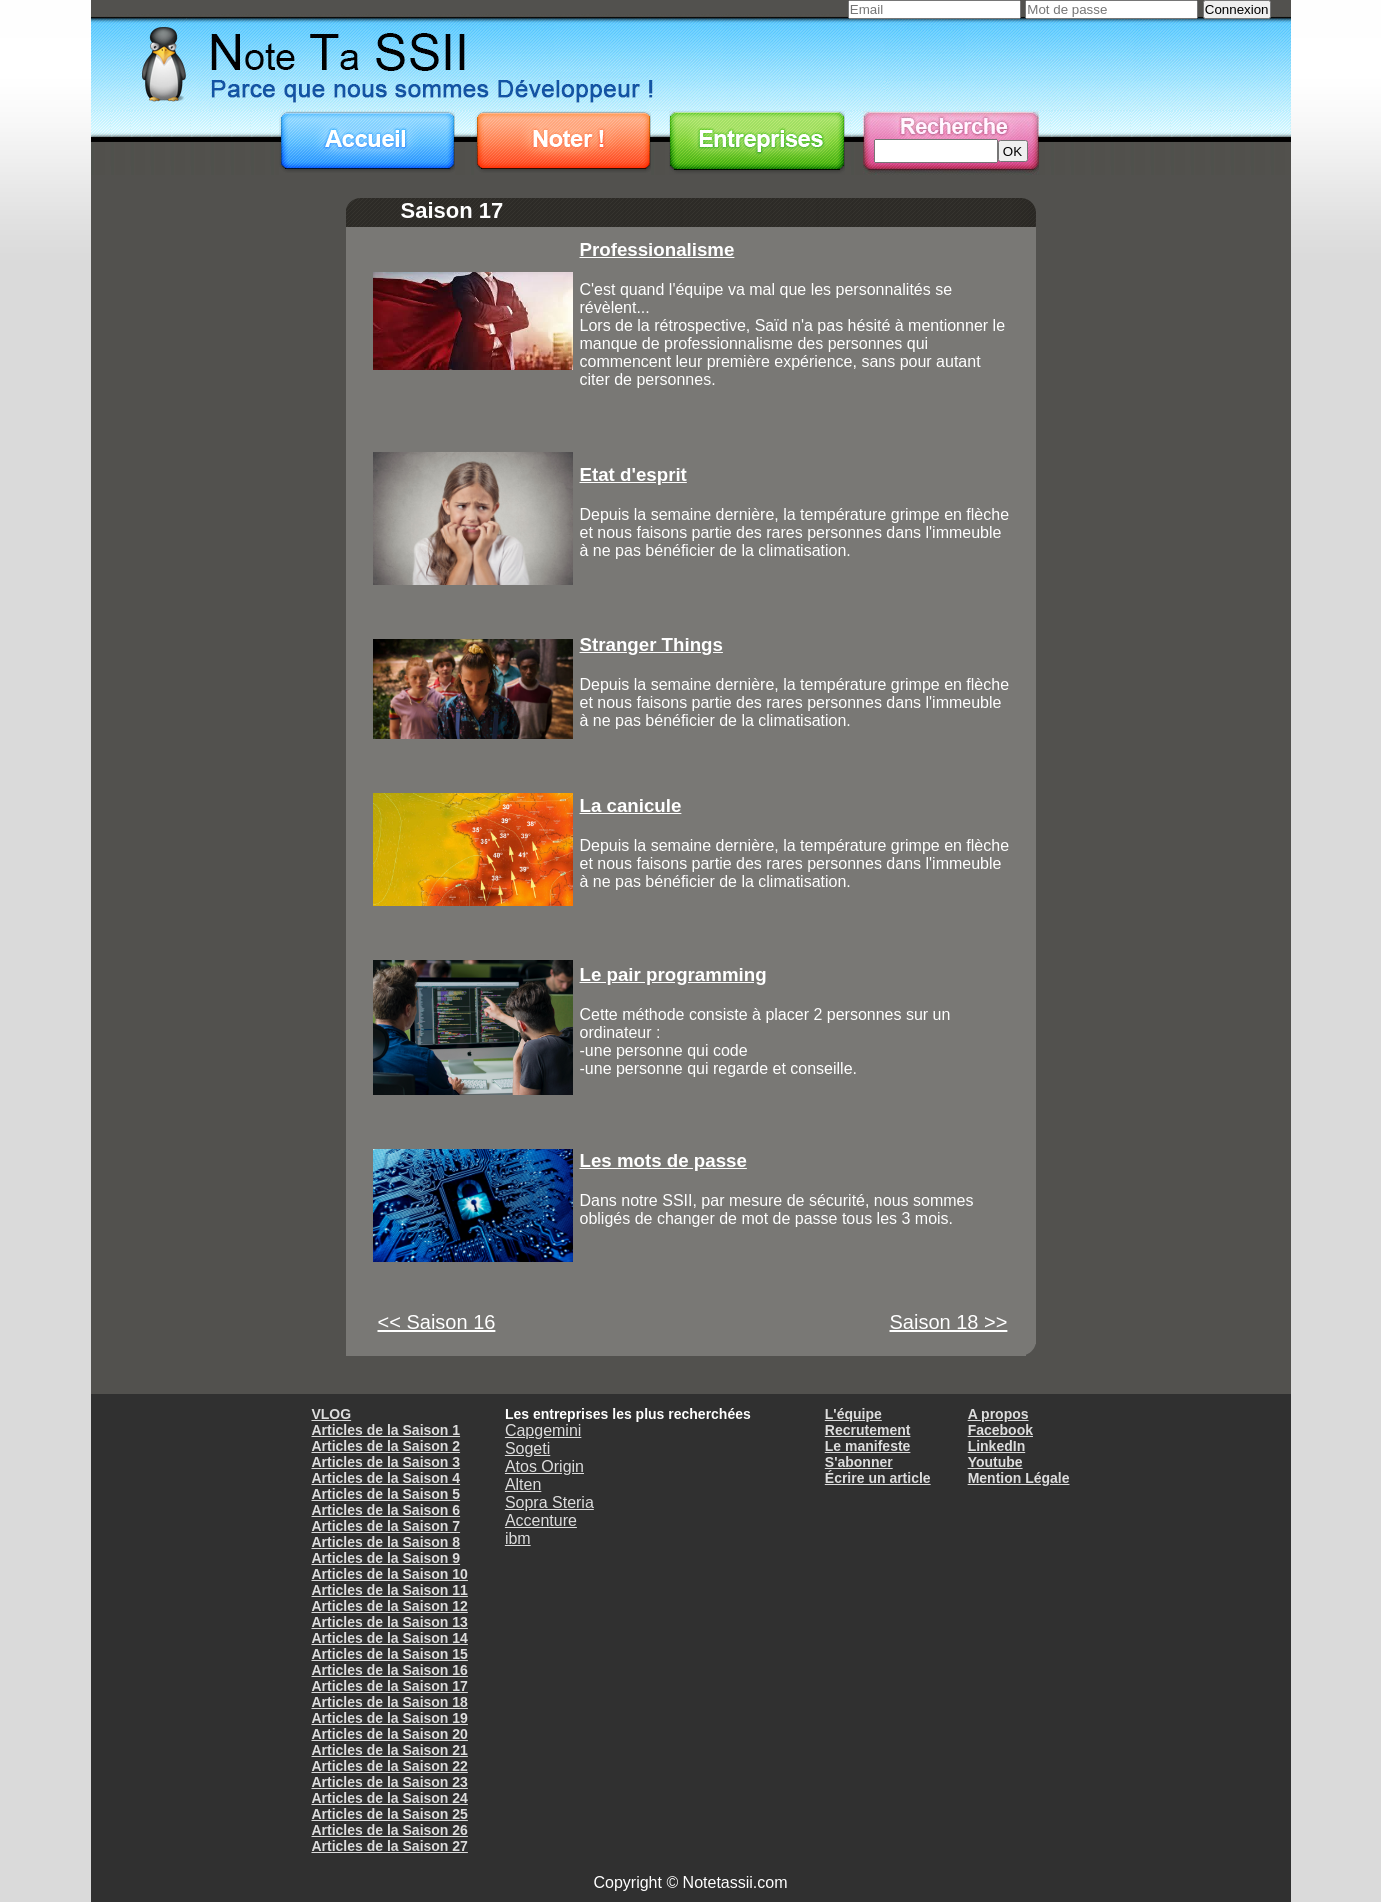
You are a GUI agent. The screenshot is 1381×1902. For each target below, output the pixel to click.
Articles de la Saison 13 (389, 1622)
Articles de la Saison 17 (389, 1686)
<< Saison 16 (437, 1322)
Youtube (995, 1462)
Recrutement (868, 1430)
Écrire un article (878, 1478)
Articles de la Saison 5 (385, 1494)
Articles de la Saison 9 (385, 1558)
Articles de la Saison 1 (385, 1430)
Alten (523, 1484)
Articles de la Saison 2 (385, 1446)
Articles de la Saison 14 (389, 1638)
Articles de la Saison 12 (389, 1606)
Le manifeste (868, 1446)
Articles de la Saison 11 (389, 1590)
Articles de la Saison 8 (385, 1542)
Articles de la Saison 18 (389, 1702)
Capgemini (543, 1430)
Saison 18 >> (949, 1322)
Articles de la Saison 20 (389, 1734)
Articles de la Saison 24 (389, 1798)
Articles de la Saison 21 (389, 1750)
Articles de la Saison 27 (389, 1846)
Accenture (541, 1520)
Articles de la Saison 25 (389, 1814)
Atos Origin (544, 1466)
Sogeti (527, 1448)
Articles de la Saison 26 (389, 1830)
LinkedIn (997, 1446)
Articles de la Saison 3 (385, 1462)
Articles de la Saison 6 (385, 1510)
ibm (518, 1538)
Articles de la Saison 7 (385, 1526)
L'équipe (853, 1414)
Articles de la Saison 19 (389, 1718)
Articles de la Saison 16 (389, 1670)
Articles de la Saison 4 (385, 1478)
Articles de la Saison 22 (389, 1766)
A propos (998, 1414)
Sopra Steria (549, 1502)
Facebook (1000, 1430)
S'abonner (859, 1462)
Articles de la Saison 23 (389, 1782)
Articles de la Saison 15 (389, 1654)
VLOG (331, 1414)
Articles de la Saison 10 (389, 1574)
